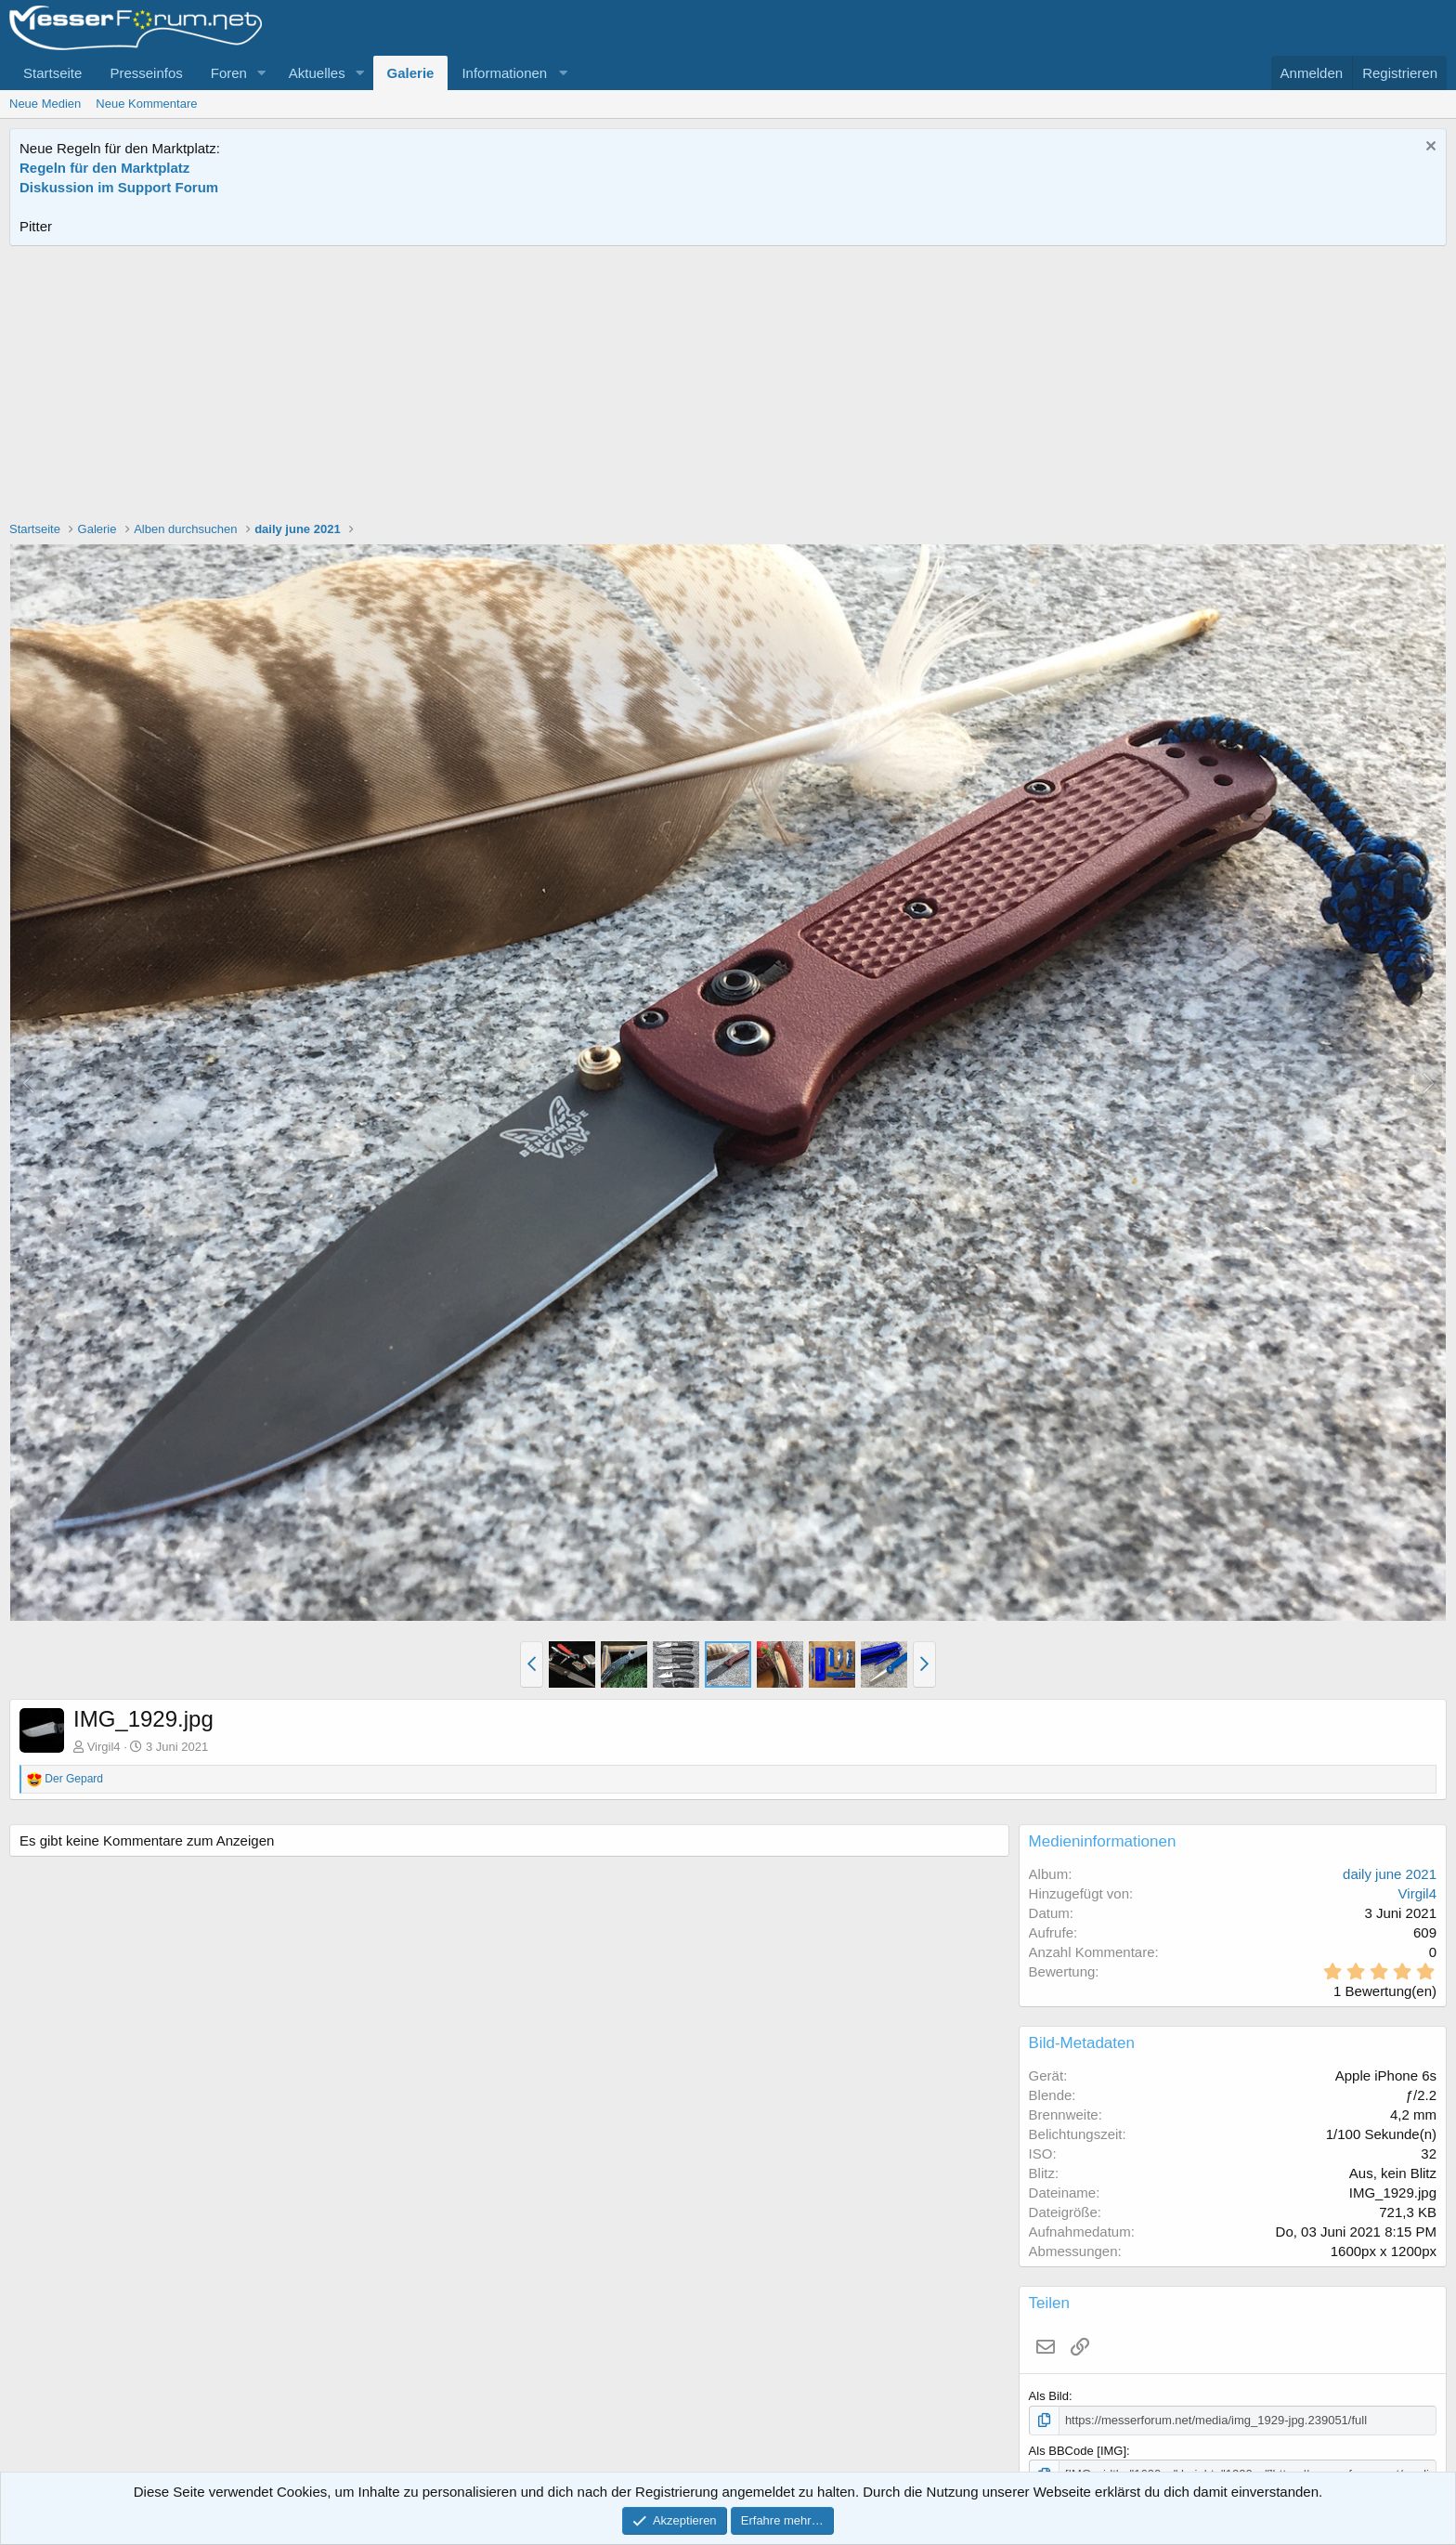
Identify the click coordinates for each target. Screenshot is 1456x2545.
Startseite (52, 73)
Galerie (411, 73)
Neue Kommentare (146, 104)
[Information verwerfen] (1428, 148)
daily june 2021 (1389, 1874)
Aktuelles (317, 73)
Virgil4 (104, 1747)
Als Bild (1049, 2396)
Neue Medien (45, 104)
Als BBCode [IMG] (1077, 2451)
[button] (262, 73)
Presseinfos (146, 73)
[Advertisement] (728, 385)
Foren (229, 73)
